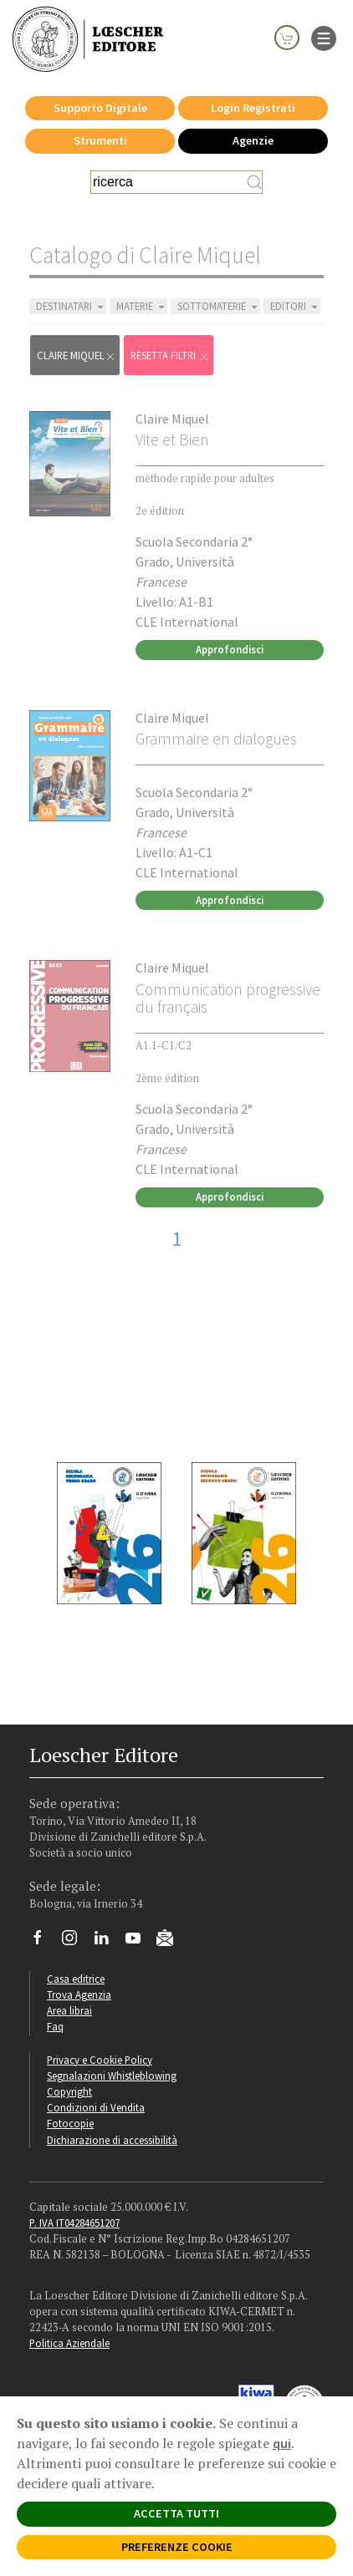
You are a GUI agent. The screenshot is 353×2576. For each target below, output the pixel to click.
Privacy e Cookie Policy (99, 2059)
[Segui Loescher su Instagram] (75, 1941)
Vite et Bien (172, 439)
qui (282, 2443)
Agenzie (253, 140)
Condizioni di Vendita (96, 2107)
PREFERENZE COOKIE (177, 2546)
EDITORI (295, 306)
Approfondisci (229, 649)
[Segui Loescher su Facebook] (44, 1941)
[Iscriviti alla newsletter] (171, 1940)
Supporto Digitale (100, 107)
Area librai (69, 2010)
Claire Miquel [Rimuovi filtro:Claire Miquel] (76, 355)
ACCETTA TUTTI (176, 2513)
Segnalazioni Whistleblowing (111, 2075)
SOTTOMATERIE (218, 306)
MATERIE (141, 306)
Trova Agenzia (79, 1994)
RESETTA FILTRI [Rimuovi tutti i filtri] (170, 355)
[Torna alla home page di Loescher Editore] (87, 38)
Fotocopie (70, 2123)
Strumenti (100, 140)
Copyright (69, 2091)
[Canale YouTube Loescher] (139, 1941)
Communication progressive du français (228, 998)
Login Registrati (253, 107)
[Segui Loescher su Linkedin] (107, 1941)
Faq (55, 2026)
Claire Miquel (172, 418)
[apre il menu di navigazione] (323, 36)
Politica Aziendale (69, 2343)
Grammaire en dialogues (216, 739)
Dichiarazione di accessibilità (112, 2140)
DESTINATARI (71, 306)
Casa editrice (76, 1978)
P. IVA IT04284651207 (74, 2222)
